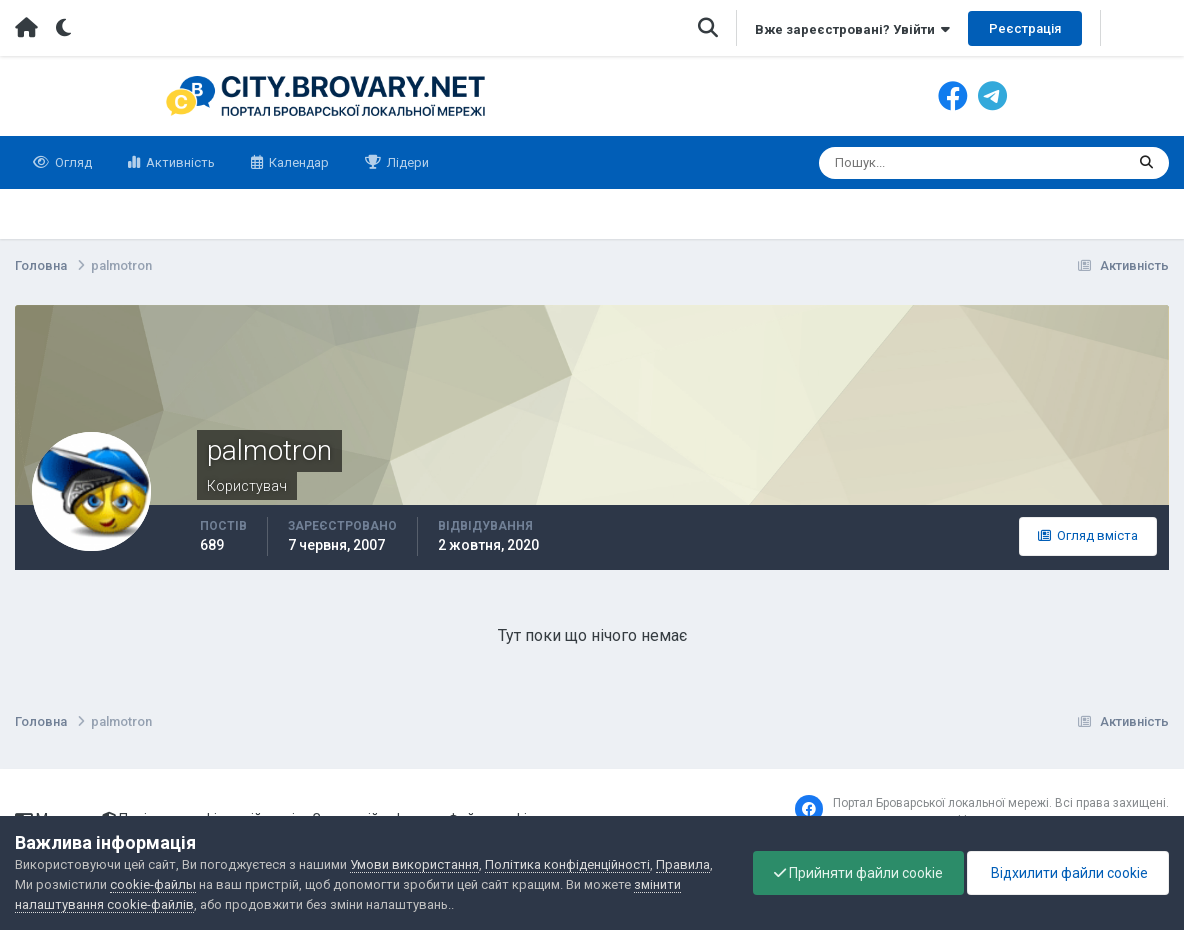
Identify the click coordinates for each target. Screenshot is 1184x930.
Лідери (406, 162)
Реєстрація (1025, 28)
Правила (683, 864)
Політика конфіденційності (567, 864)
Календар (297, 162)
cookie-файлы (153, 884)
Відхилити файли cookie (1068, 873)
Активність (179, 162)
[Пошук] (894, 163)
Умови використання (414, 864)
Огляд (72, 162)
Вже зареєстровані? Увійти (852, 29)
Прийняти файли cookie (858, 873)
